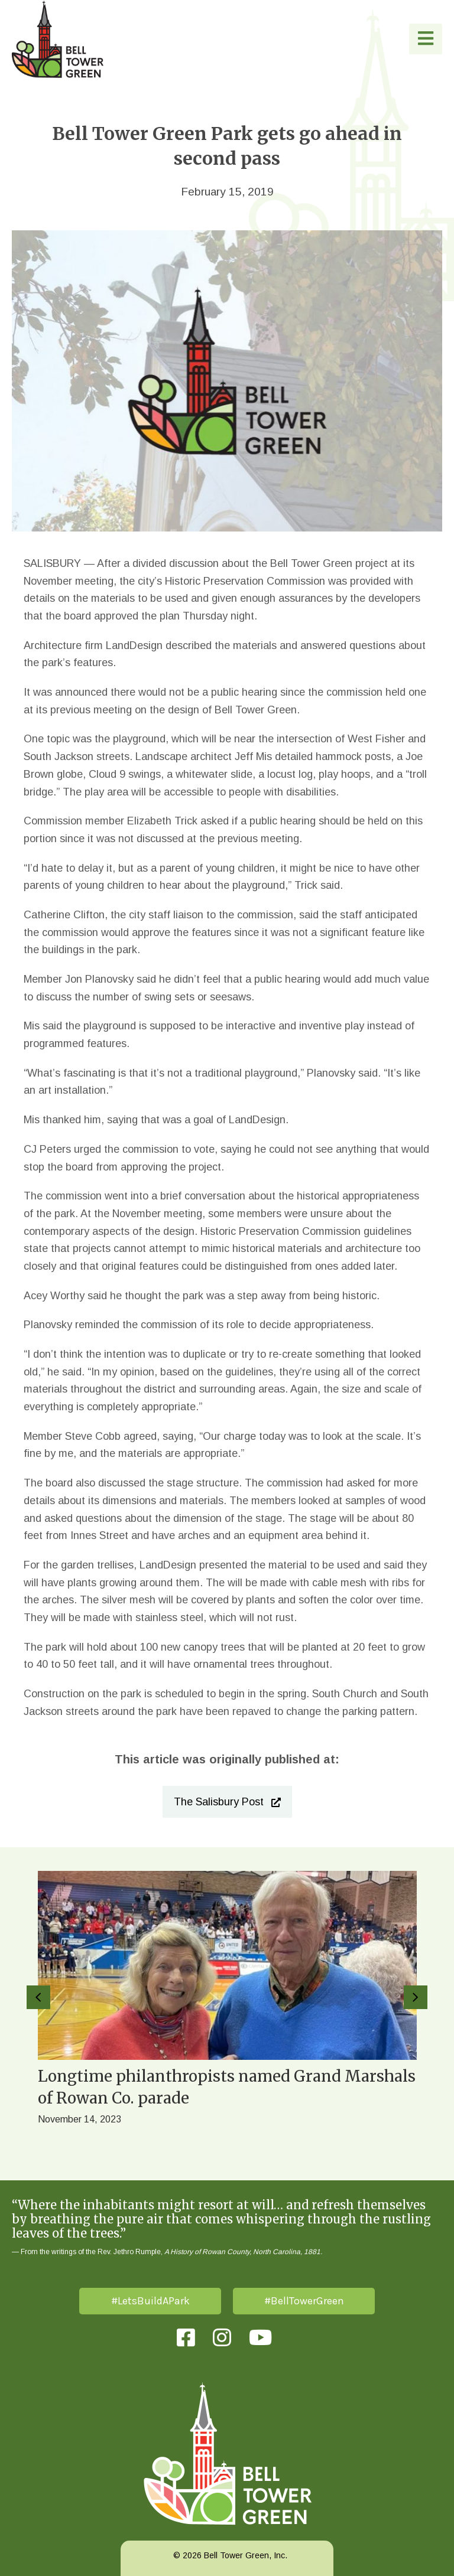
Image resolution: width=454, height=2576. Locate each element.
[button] (425, 39)
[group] (227, 2014)
